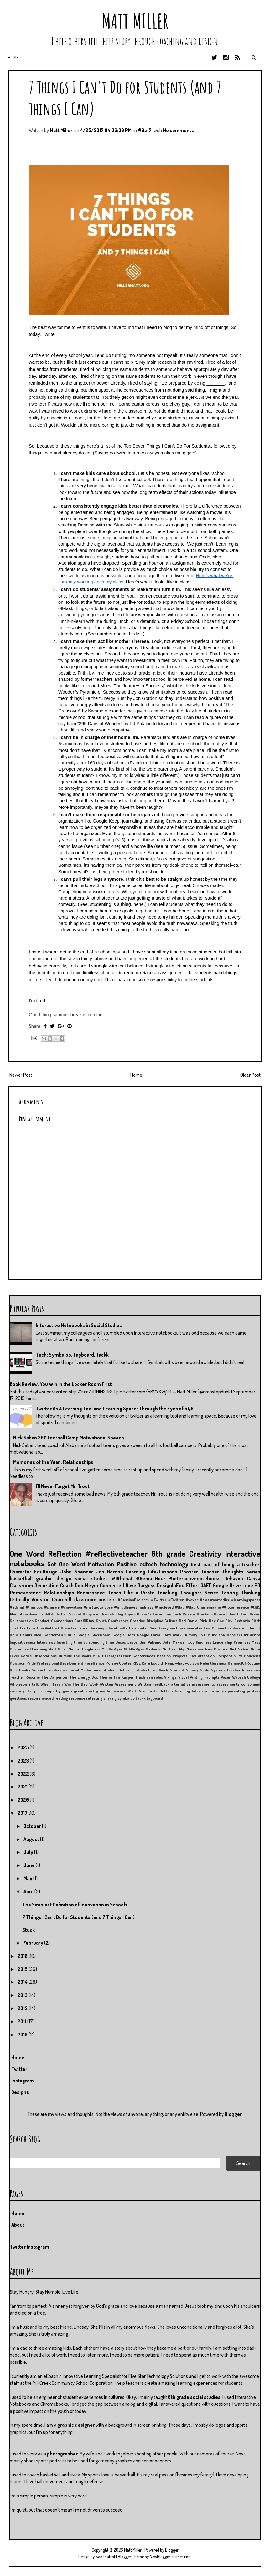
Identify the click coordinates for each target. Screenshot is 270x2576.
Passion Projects (172, 1655)
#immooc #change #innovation (54, 1606)
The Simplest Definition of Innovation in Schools (74, 1904)
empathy (52, 1690)
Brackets (205, 1613)
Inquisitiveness (23, 1642)
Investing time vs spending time (85, 1642)
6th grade (168, 1553)
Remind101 (237, 1662)
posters (253, 1690)
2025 (24, 1747)
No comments (178, 130)
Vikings (170, 1677)
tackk (141, 1698)
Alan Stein (19, 1613)
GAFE (205, 1585)
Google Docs (123, 1634)
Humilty (190, 1634)
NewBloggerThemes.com (171, 2556)
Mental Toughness (84, 1648)
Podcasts (252, 1655)
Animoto (36, 1613)
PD (257, 1585)
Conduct (42, 1620)
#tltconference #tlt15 (241, 1606)
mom (209, 1690)
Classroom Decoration (34, 1585)
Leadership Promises (231, 1642)
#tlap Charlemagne (203, 1606)
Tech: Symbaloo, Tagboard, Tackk (72, 1355)
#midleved (164, 1606)
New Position (216, 1648)
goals (67, 1690)
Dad (182, 1620)
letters (167, 1690)
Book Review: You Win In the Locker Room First (61, 1384)
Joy (191, 1642)
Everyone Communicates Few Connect (192, 1627)
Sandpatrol (105, 2556)
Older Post (250, 1075)
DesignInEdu (170, 1585)
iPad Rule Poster (143, 1690)
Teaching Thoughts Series (187, 1592)
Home (13, 57)
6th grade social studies (194, 2397)
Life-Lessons (162, 1571)
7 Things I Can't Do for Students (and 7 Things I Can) (78, 1917)
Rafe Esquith (153, 1662)
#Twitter (158, 1599)
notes (221, 1690)
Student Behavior (118, 1669)
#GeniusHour (150, 1578)
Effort (192, 1585)
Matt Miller (135, 21)
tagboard (155, 1698)
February (33, 1943)
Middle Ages (111, 1648)
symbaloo (126, 1698)
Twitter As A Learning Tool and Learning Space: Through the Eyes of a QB (115, 1408)
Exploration (237, 1627)
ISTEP (205, 1634)
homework (116, 1690)
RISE (136, 1662)
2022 (24, 1774)
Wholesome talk (24, 1683)
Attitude (52, 1613)
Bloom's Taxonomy (154, 1613)
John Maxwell (174, 1642)
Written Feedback (153, 1683)
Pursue (112, 1662)
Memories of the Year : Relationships (53, 1462)
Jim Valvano (150, 1642)
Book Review (183, 1613)
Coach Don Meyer (79, 1585)
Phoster (189, 1571)
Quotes (125, 1662)
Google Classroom (93, 1634)
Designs (20, 2092)
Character (20, 1571)
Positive (127, 1564)
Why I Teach (51, 1683)
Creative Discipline (146, 1620)
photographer (62, 2453)
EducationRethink (121, 1627)
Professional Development (60, 1662)
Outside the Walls (75, 1655)
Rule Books (20, 1669)
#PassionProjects (133, 1599)
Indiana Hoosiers (227, 1634)
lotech (197, 1690)
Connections (62, 1620)
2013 (23, 1995)
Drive (65, 1627)
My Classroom (191, 1648)
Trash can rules (149, 1677)
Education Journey (87, 1627)
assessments (228, 1683)
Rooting (253, 1662)
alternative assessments (193, 1683)
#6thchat (122, 1578)
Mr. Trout (170, 1648)
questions (18, 1698)
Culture (171, 1620)
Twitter (19, 2069)
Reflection (64, 1553)
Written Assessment (118, 1683)
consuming (250, 1683)
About (17, 2225)
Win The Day (76, 1683)
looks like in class (172, 581)
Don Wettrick (48, 1627)
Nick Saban (240, 1648)
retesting (94, 1698)
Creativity (205, 1553)
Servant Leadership (49, 1669)
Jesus (121, 1642)
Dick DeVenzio (237, 1620)
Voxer (226, 1677)
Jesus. (132, 1642)
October (32, 1826)
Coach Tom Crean (244, 1613)
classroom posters (94, 1599)
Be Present (71, 1613)
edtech (148, 1564)
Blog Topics (125, 1613)
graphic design (53, 1578)
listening (182, 1690)
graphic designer (76, 2425)
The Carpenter (54, 1677)
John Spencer (76, 1571)
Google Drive (227, 1585)
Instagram (22, 2080)
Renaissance (91, 1592)
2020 (24, 1800)
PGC (96, 1655)
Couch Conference (112, 1620)
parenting (236, 1690)
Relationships (59, 1592)
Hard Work (172, 1634)
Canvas (220, 1613)
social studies (91, 1578)
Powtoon (17, 1662)
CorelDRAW (84, 1620)
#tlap (179, 1606)
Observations (45, 1655)
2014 (23, 1982)
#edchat (17, 1606)
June (29, 1865)
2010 (23, 2034)
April (28, 1891)
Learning (135, 1571)
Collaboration (22, 1620)
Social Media (79, 1669)
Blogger (233, 2114)
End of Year (148, 1627)
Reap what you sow (182, 1662)
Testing (229, 1592)
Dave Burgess (141, 1585)
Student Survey (184, 1669)
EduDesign (46, 1571)
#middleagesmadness (133, 1606)
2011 (22, 2021)
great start (84, 1690)
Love (247, 1585)
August (31, 1839)
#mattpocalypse (98, 1606)
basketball (21, 1578)
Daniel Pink (197, 1620)
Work (93, 1683)
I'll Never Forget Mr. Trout (63, 1486)
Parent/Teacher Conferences (128, 1655)
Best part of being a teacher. (225, 1564)
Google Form (148, 1634)
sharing (110, 1698)
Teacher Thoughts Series (230, 1571)
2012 (23, 2008)
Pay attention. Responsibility (215, 1655)
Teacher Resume (25, 1677)
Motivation (101, 1564)
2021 (23, 1786)
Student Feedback (151, 1669)
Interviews (46, 1642)
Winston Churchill (51, 1599)
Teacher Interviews (243, 1669)
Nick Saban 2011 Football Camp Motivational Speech (68, 1437)
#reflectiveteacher (116, 1553)
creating (17, 1690)
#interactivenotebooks (195, 1578)
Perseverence (25, 1592)
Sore (96, 1669)
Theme (105, 1677)
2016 (23, 1956)
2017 (23, 1813)
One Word (27, 1553)
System (218, 1669)
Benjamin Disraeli (98, 1613)
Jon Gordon (109, 1571)
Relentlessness (213, 1662)
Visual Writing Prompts (199, 1677)
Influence (252, 1634)
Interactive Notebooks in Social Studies (79, 1325)
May (28, 1878)
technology (174, 1564)
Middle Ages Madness (142, 1648)
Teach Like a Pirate (131, 1592)
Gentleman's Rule (59, 1634)
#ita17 (145, 130)
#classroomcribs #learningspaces (230, 1599)
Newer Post (20, 1075)
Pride (31, 1662)
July (28, 1852)
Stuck (28, 1930)
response (77, 1698)
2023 (24, 1761)
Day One (216, 1620)
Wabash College (246, 1677)
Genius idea (30, 1634)
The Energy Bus (83, 1677)
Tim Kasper (123, 1677)
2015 (23, 1969)
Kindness (203, 1642)
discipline (34, 1690)
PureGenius (94, 1662)
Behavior (234, 1578)
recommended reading (48, 1698)
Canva (253, 1578)
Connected (112, 1585)
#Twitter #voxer (183, 1599)
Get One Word (66, 1564)
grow (100, 1690)
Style (204, 1669)
